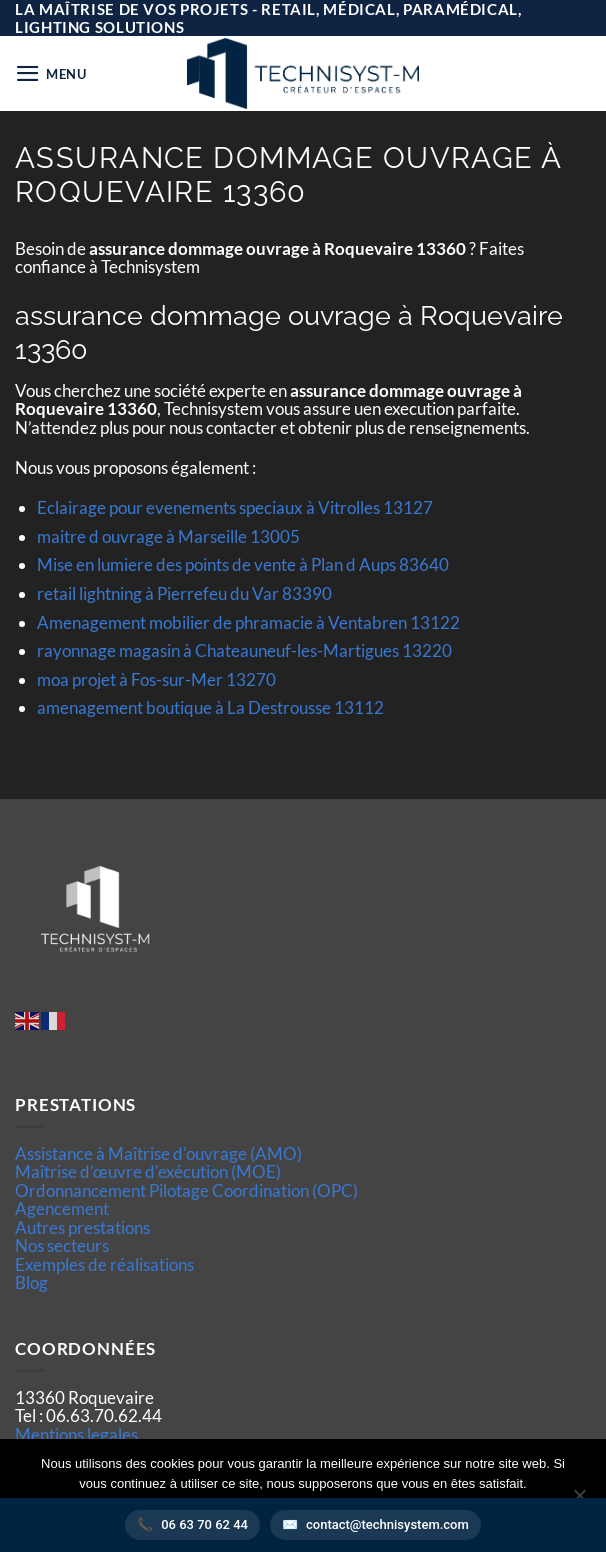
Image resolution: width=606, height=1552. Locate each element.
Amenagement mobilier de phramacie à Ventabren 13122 (248, 622)
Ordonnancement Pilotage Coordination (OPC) (186, 1190)
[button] (51, 73)
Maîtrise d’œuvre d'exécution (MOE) (148, 1171)
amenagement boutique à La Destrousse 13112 (210, 707)
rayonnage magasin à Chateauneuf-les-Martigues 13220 (244, 650)
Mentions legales (76, 1434)
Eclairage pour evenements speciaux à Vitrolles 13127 (235, 507)
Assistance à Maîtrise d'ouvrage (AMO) (158, 1153)
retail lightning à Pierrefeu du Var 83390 (184, 593)
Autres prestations (82, 1227)
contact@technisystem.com (387, 1524)
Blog (31, 1282)
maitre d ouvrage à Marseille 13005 (168, 536)
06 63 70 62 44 (204, 1524)
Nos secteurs (62, 1245)
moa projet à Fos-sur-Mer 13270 (156, 679)
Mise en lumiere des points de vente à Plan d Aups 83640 (243, 564)
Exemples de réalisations (104, 1264)
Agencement (62, 1208)
